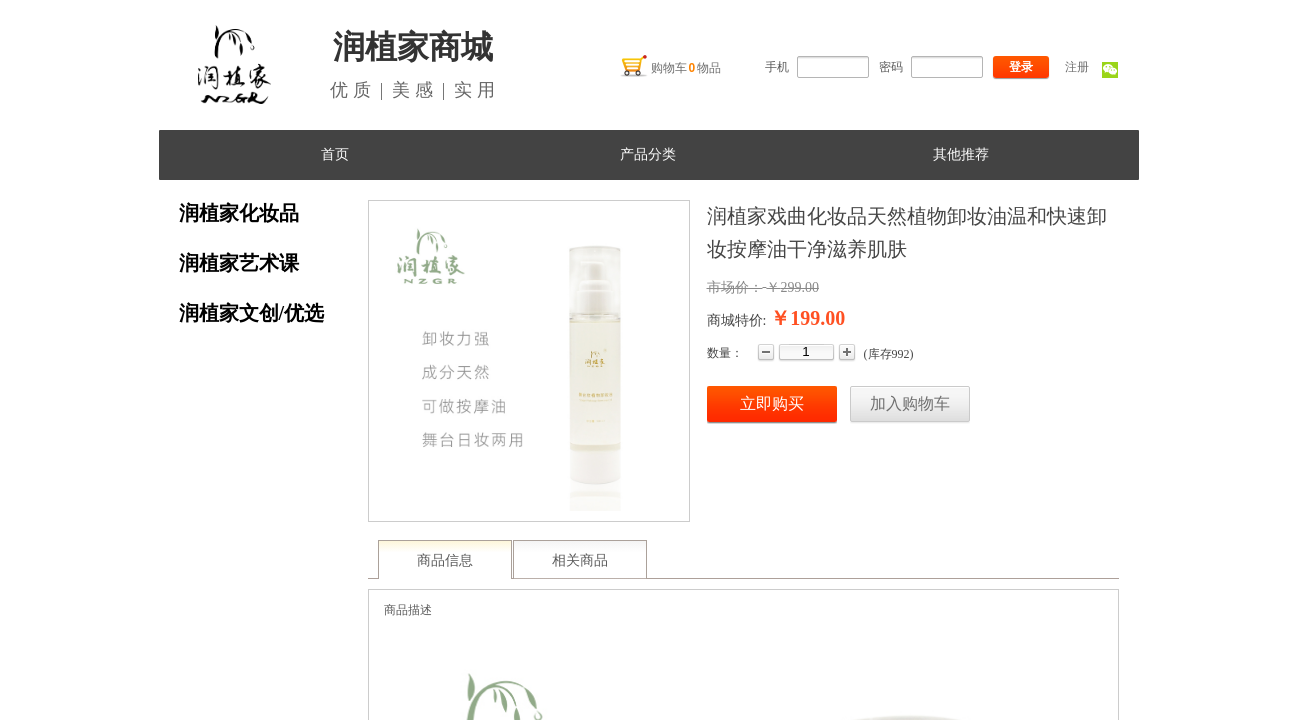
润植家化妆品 (239, 213)
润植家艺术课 (239, 263)
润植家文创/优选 (252, 313)
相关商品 (580, 560)
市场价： (735, 287)
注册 (1077, 67)
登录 (1021, 67)
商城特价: (737, 320)
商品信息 (445, 560)
